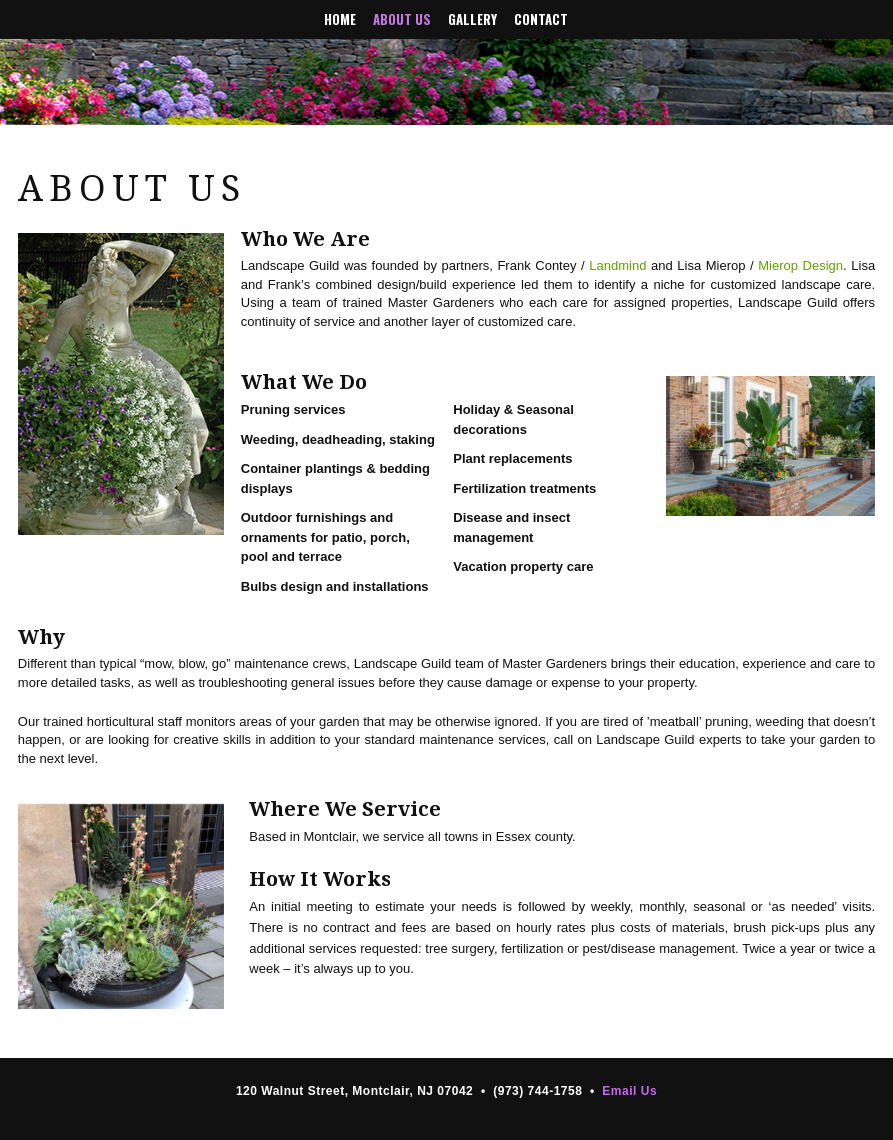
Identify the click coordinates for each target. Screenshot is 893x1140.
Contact (541, 19)
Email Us (629, 1091)
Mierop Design (800, 265)
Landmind (617, 265)
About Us (402, 19)
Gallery (472, 19)
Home (340, 19)
